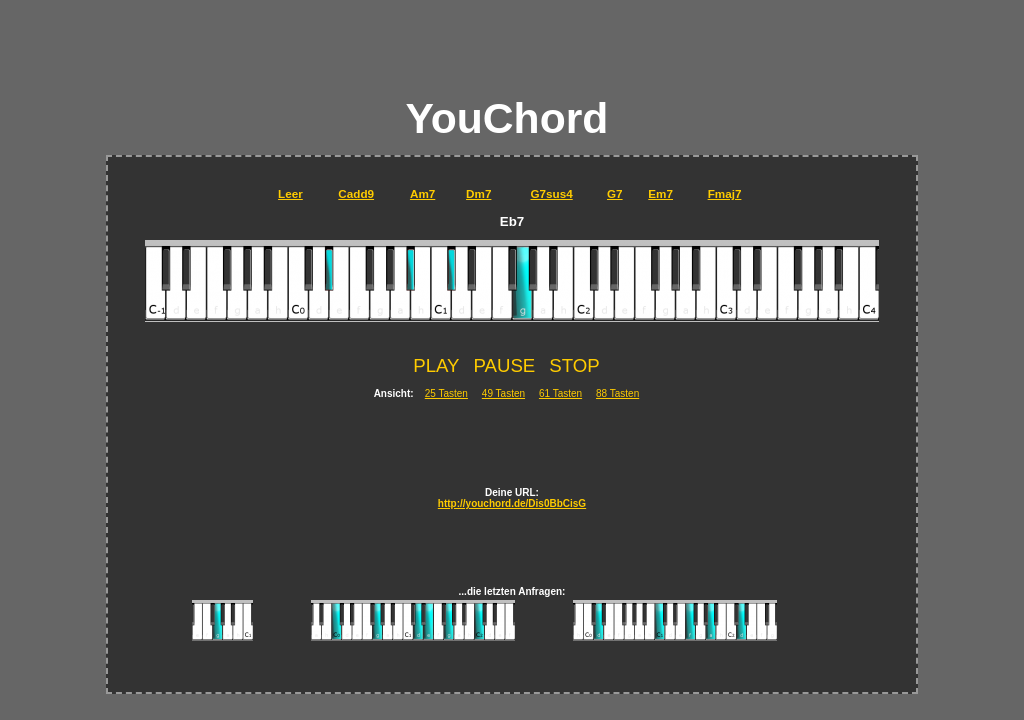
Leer (290, 193)
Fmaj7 (725, 193)
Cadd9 (356, 193)
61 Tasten (560, 393)
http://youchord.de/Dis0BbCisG (512, 503)
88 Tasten (617, 393)
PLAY (436, 365)
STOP (574, 365)
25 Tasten (446, 393)
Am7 (422, 193)
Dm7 (478, 193)
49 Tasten (503, 393)
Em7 (660, 193)
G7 (615, 193)
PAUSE (504, 365)
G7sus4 (551, 193)
